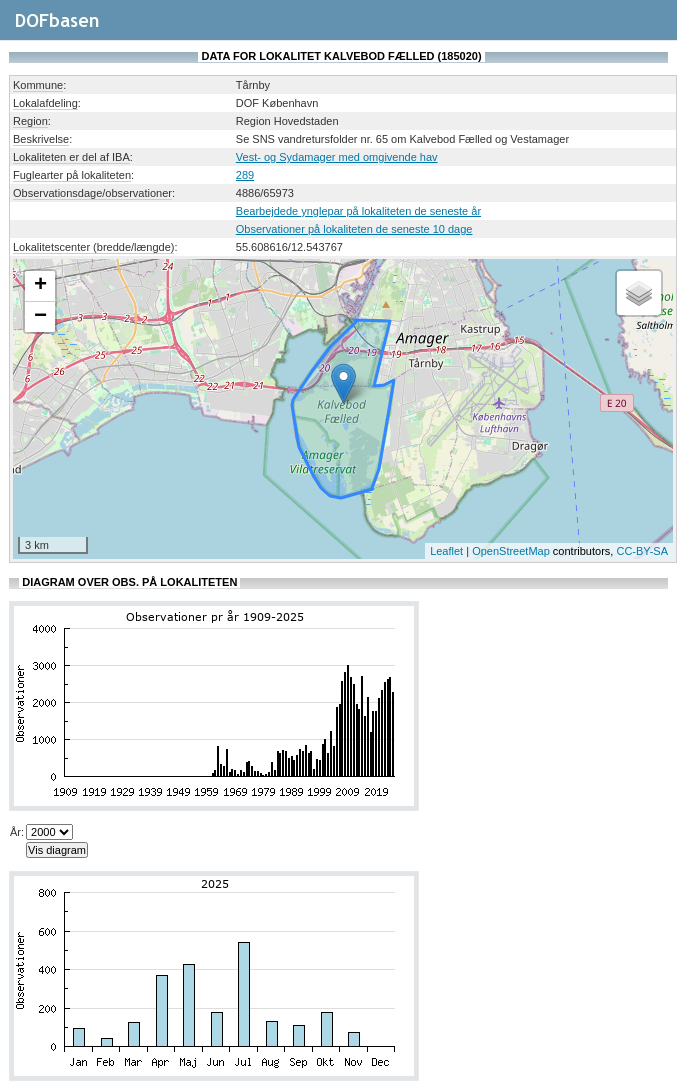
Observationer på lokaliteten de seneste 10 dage (354, 229)
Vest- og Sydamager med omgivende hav (337, 157)
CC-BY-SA (642, 551)
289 (245, 175)
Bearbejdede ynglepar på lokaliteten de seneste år (358, 211)
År (15, 832)
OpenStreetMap (511, 551)
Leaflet (446, 551)
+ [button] (40, 286)
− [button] (40, 317)
